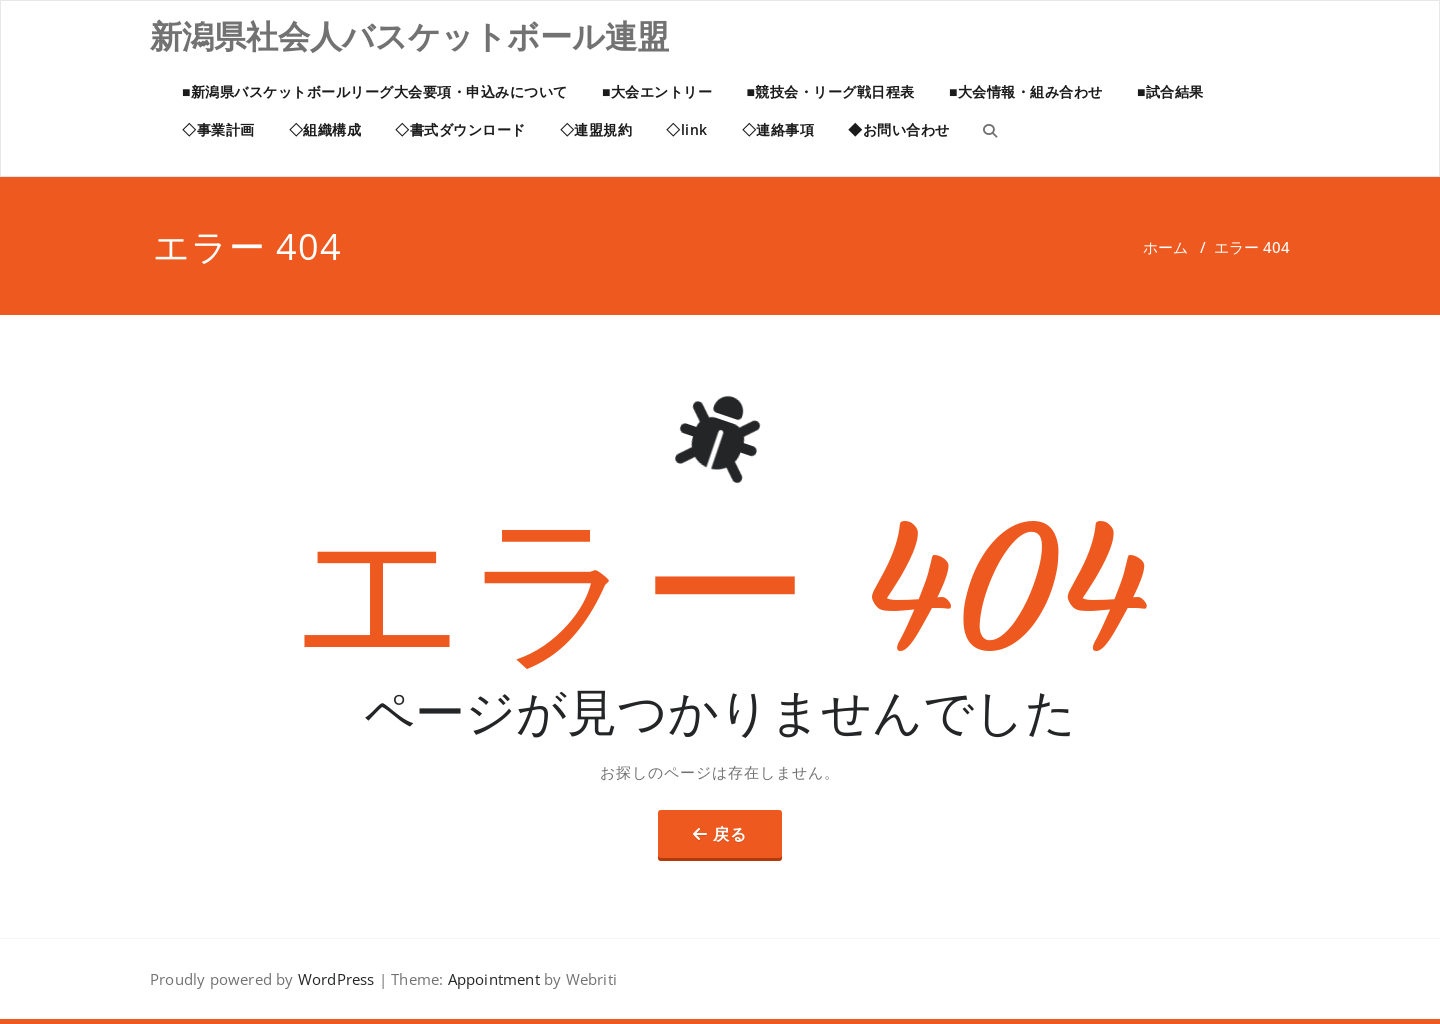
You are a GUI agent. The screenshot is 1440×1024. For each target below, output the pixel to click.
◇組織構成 (325, 129)
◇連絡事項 (778, 129)
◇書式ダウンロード (460, 129)
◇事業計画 (218, 129)
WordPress (336, 979)
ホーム (1165, 247)
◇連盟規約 (596, 129)
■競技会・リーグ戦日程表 (830, 91)
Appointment (491, 979)
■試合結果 (1170, 91)
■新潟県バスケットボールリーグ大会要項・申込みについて (375, 91)
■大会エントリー (657, 91)
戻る (730, 834)
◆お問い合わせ (899, 129)
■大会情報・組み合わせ (1026, 91)
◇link (687, 129)
